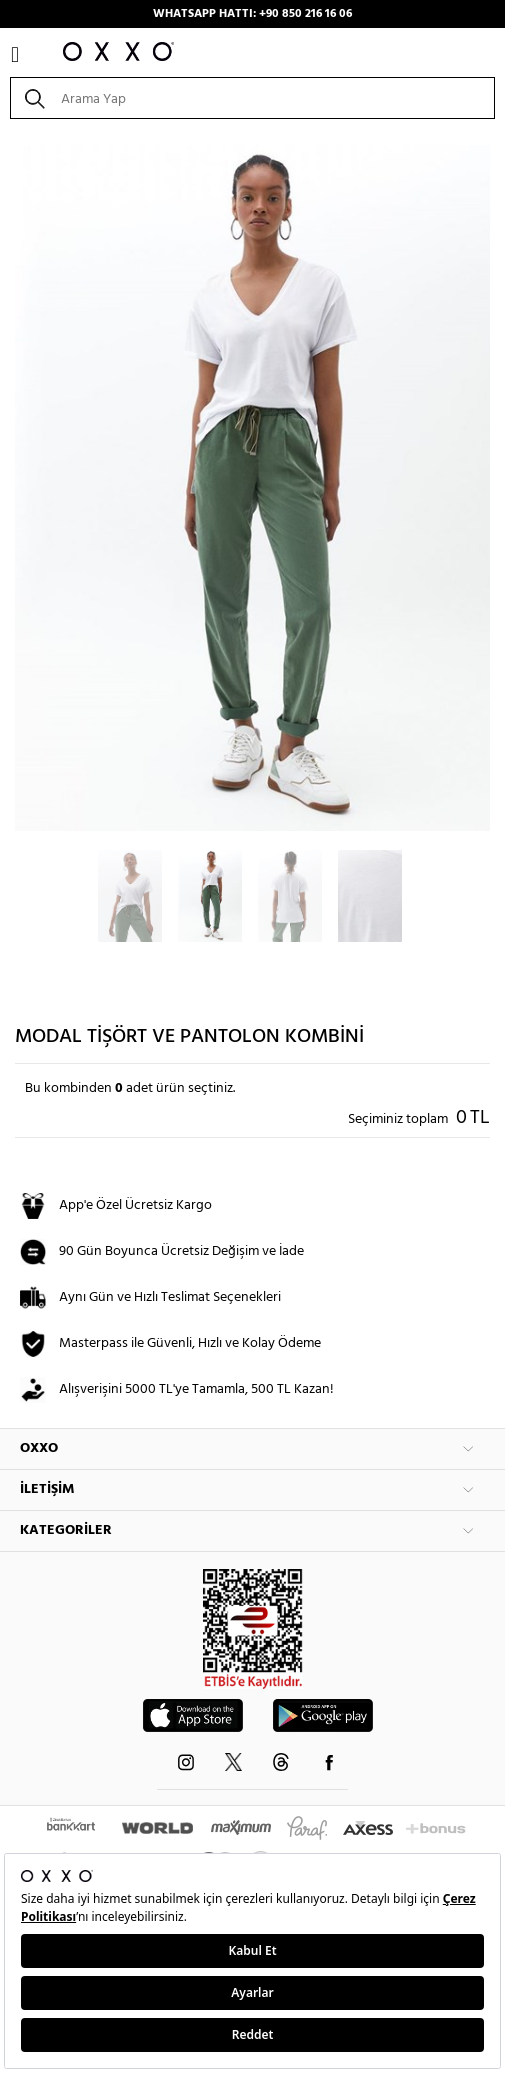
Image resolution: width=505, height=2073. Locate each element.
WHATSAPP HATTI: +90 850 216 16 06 (252, 14)
